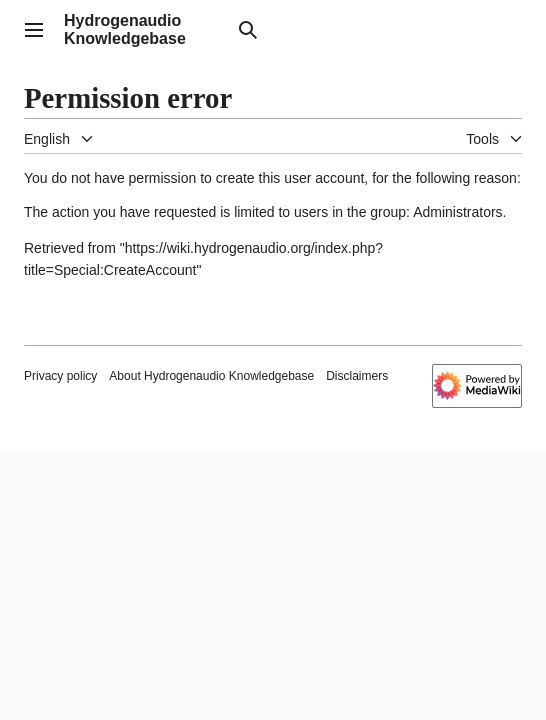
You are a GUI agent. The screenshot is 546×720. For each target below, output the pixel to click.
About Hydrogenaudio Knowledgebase (211, 376)
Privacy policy (60, 376)
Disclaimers (357, 376)
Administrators (457, 212)
